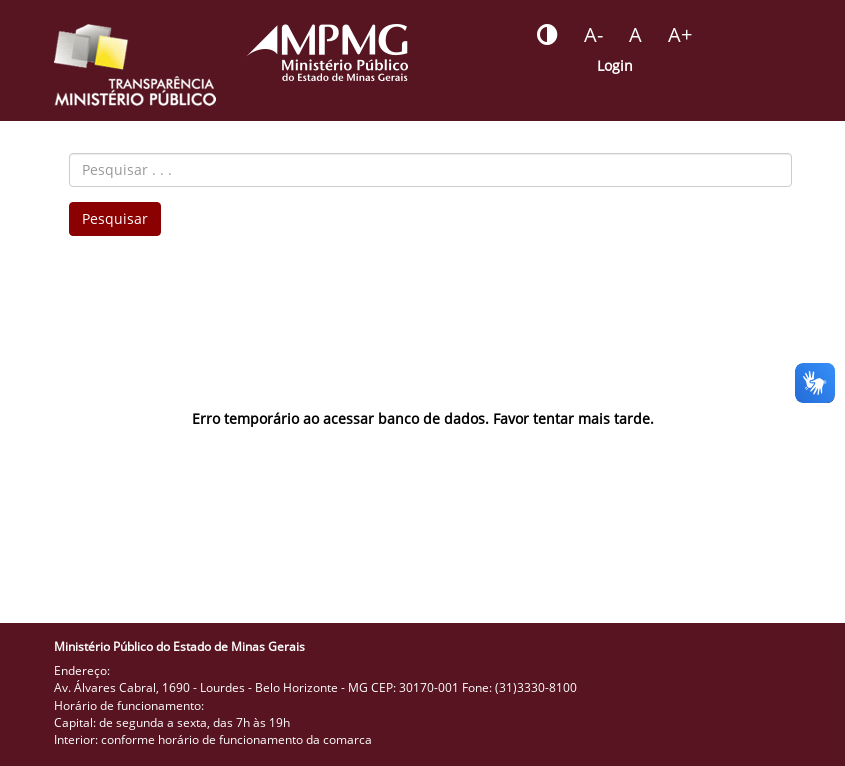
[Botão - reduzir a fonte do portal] (593, 35)
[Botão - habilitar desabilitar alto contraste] (547, 35)
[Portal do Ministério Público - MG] (327, 52)
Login (615, 65)
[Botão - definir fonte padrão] (635, 35)
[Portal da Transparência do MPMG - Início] (135, 65)
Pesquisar (115, 218)
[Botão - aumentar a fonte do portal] (680, 35)
